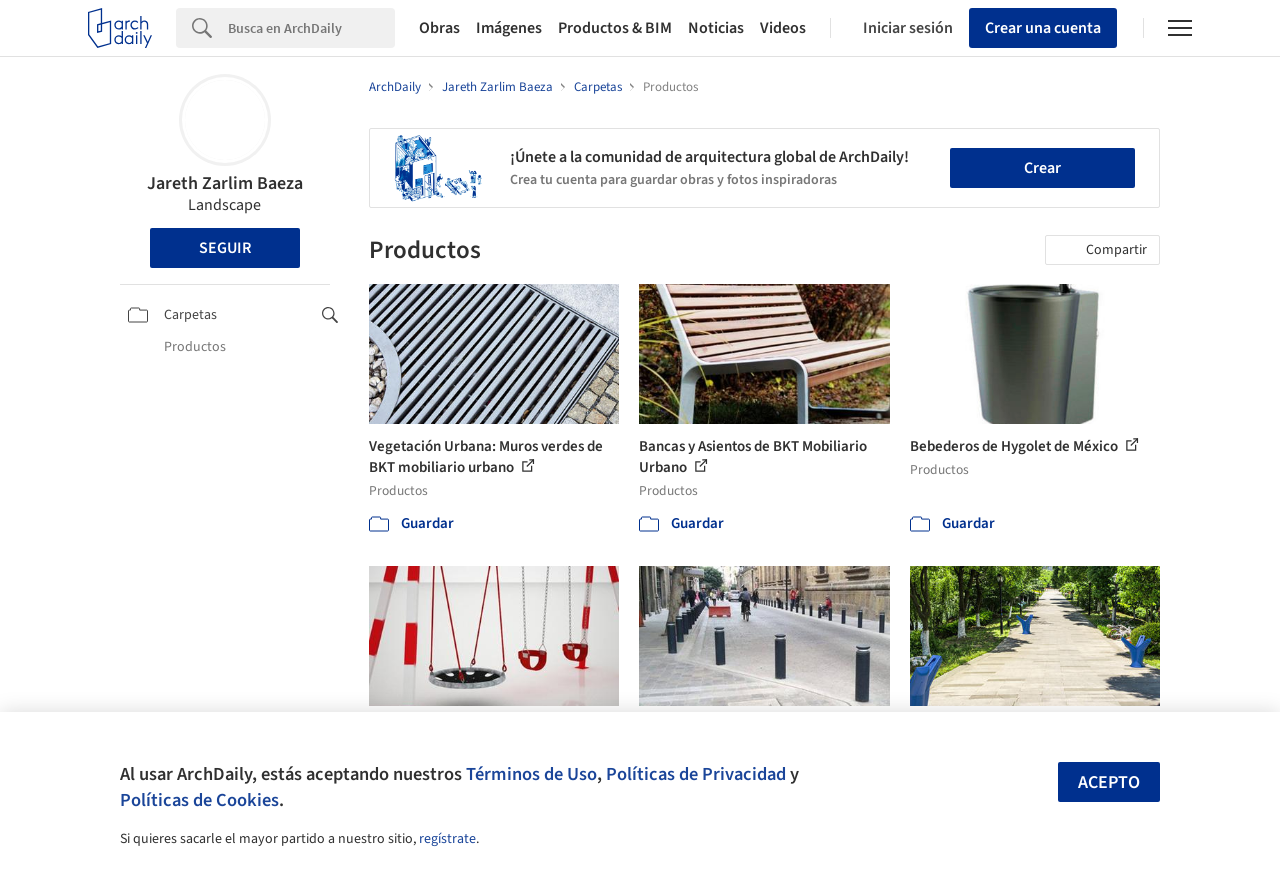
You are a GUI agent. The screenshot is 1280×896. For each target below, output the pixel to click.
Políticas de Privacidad (696, 774)
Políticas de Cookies (199, 800)
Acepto (1109, 782)
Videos (783, 28)
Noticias (716, 28)
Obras (439, 28)
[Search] (311, 28)
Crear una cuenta (1043, 28)
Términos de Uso (531, 774)
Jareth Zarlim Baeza (225, 183)
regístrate (447, 839)
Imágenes (509, 28)
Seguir (225, 248)
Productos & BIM (615, 28)
